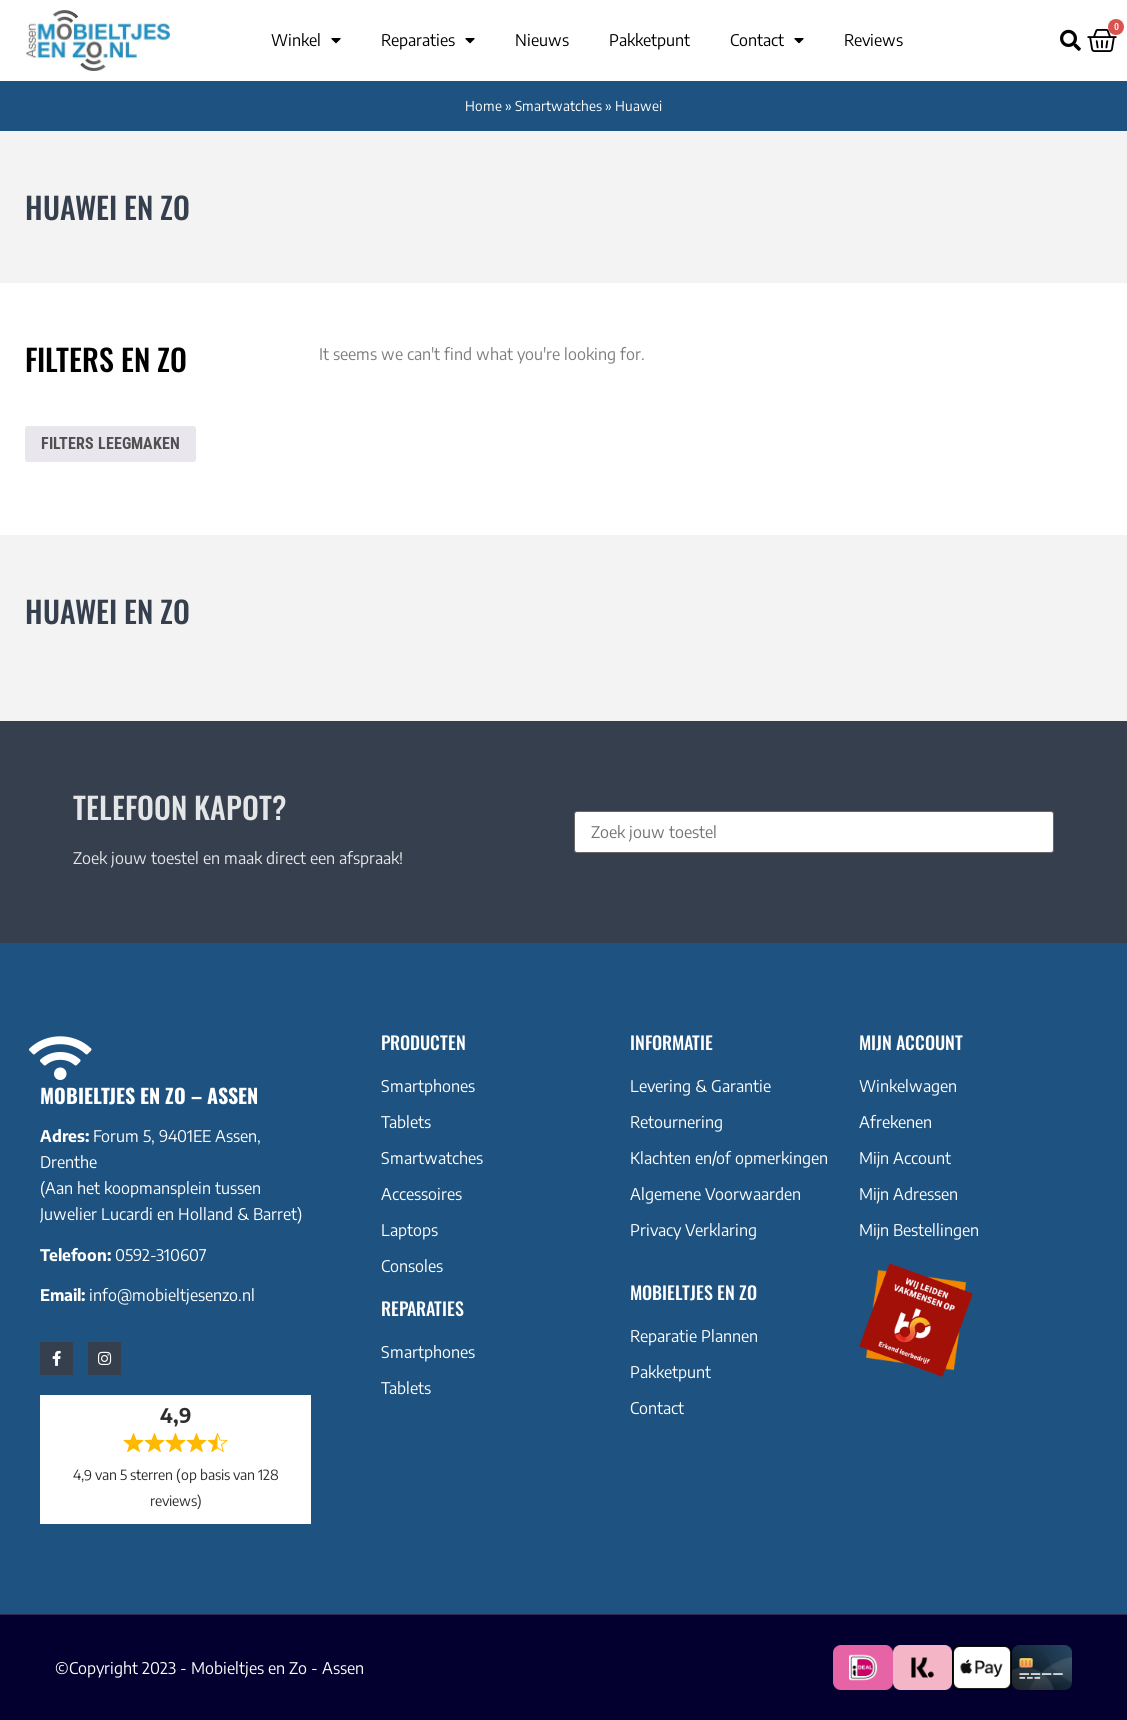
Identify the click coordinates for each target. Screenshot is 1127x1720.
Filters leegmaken (110, 443)
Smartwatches (558, 105)
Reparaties (428, 40)
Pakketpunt (649, 40)
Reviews (873, 40)
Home (483, 105)
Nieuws (542, 40)
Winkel (306, 40)
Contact (767, 40)
